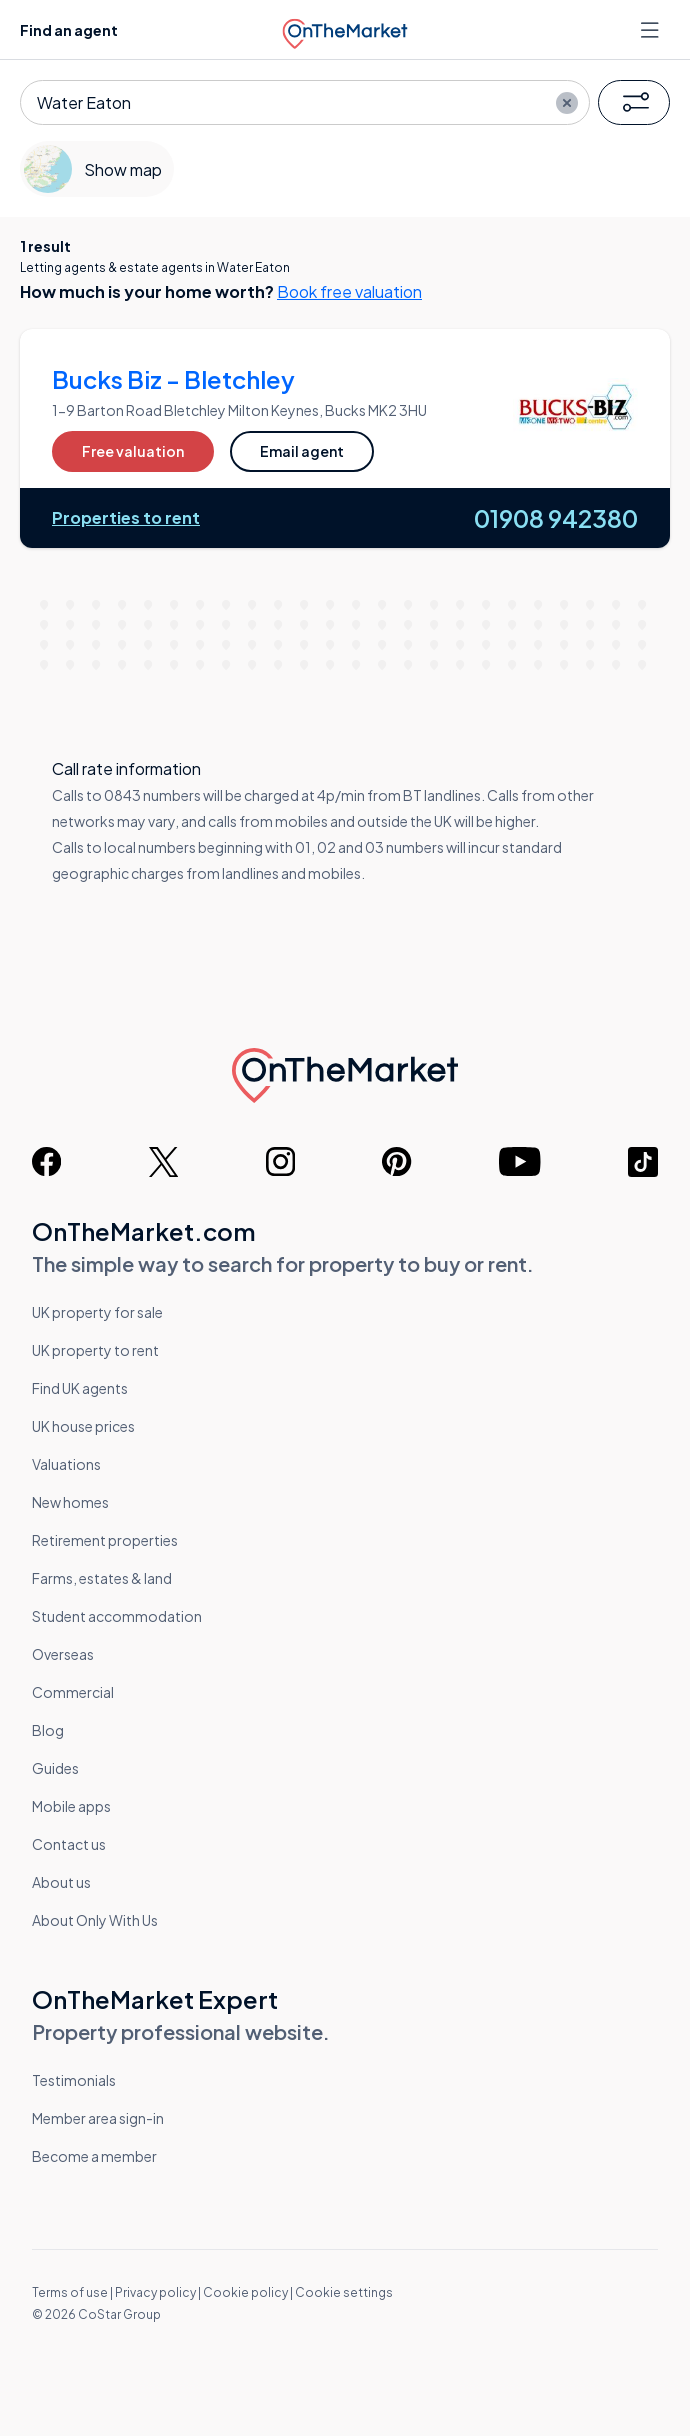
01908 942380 (556, 518)
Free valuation (133, 451)
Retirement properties (105, 1540)
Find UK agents (80, 1388)
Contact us (69, 1844)
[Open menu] (652, 30)
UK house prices (83, 1426)
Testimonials (74, 2080)
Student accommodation (117, 1616)
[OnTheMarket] (345, 29)
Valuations (66, 1464)
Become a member (94, 2156)
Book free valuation (349, 291)
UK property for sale (97, 1312)
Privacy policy (155, 2292)
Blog (48, 1730)
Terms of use (70, 2292)
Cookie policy (245, 2292)
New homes (70, 1502)
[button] (634, 102)
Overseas (63, 1654)
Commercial (73, 1692)
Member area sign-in (98, 2118)
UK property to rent (95, 1350)
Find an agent (69, 30)
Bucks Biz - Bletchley (173, 379)
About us (61, 1882)
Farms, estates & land (102, 1578)
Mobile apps (71, 1806)
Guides (55, 1768)
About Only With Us (95, 1920)
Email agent (302, 451)
